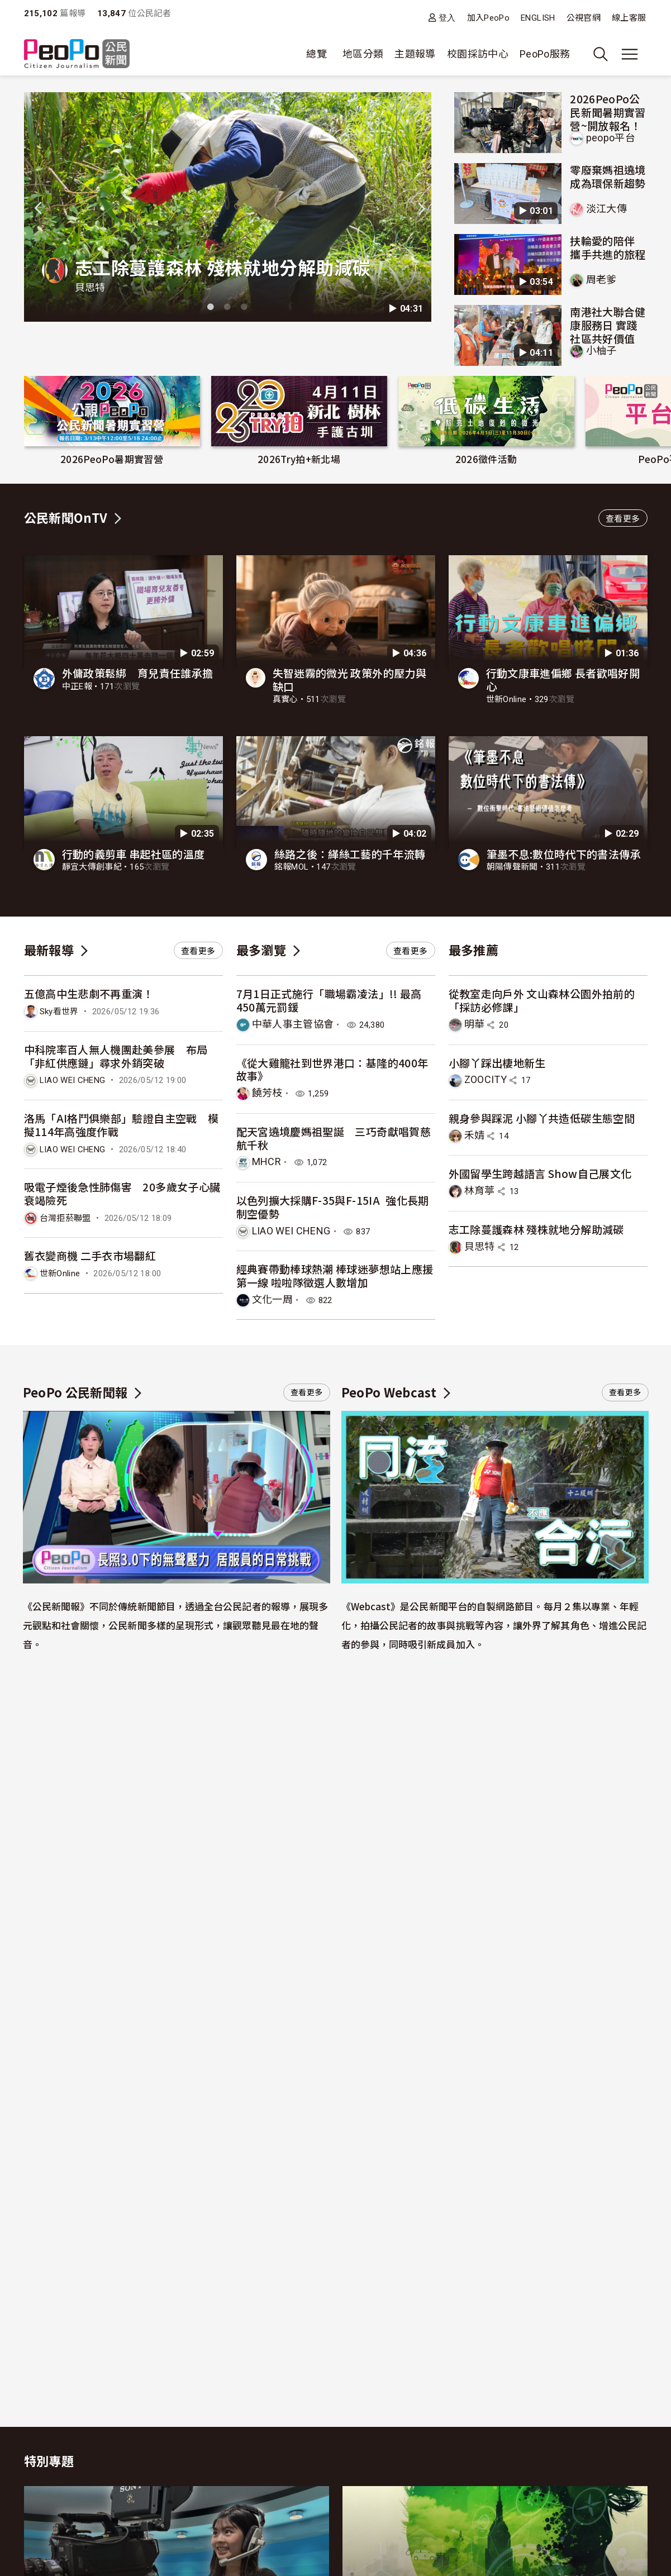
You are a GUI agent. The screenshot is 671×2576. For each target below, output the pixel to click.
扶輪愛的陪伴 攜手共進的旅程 (608, 247)
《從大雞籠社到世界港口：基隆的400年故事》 (332, 1069)
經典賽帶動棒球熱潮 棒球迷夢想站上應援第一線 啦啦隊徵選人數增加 (335, 1275)
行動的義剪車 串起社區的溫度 (133, 853)
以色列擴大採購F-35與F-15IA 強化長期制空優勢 (332, 1206)
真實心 (285, 699)
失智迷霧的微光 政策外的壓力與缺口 (349, 679)
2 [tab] (227, 307)
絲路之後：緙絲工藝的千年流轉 (350, 853)
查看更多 (623, 519)
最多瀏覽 (261, 949)
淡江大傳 (606, 208)
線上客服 (629, 18)
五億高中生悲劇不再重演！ (89, 993)
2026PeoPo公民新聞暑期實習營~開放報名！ (608, 112)
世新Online (506, 699)
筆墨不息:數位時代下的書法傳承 (564, 853)
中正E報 (77, 686)
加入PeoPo (488, 18)
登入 (447, 17)
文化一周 (272, 1299)
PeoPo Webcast (389, 1392)
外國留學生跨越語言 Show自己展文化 (540, 1173)
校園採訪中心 (477, 54)
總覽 (316, 54)
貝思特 (90, 287)
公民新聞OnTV (66, 517)
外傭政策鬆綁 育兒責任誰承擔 (137, 672)
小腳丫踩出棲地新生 (497, 1062)
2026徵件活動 (486, 459)
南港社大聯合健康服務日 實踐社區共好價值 (608, 325)
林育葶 (479, 1190)
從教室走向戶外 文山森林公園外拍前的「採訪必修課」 (542, 1000)
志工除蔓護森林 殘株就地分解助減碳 (223, 267)
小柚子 (601, 350)
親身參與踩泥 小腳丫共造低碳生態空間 (542, 1117)
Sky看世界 (59, 1011)
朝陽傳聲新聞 (512, 867)
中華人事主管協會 (293, 1024)
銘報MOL (291, 867)
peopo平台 (611, 138)
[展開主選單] (629, 54)
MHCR (266, 1161)
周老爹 (601, 279)
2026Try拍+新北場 (299, 459)
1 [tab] (210, 307)
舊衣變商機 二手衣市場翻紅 (90, 1255)
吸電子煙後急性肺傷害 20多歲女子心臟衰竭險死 (122, 1193)
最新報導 (49, 949)
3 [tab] (244, 307)
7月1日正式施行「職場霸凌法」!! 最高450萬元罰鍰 (329, 1000)
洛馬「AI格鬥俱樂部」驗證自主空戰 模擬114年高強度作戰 (121, 1124)
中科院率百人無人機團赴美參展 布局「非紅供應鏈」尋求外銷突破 (116, 1056)
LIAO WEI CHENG (73, 1080)
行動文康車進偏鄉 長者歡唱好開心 (563, 679)
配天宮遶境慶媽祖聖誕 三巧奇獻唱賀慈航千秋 (333, 1138)
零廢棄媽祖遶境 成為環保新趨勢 (608, 176)
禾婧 (474, 1135)
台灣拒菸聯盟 (65, 1218)
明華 (474, 1024)
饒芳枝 (267, 1093)
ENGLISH (538, 18)
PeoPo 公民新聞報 (75, 1392)
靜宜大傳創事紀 (92, 867)
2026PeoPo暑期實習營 (111, 459)
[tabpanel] (228, 207)
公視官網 (584, 18)
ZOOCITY (485, 1079)
